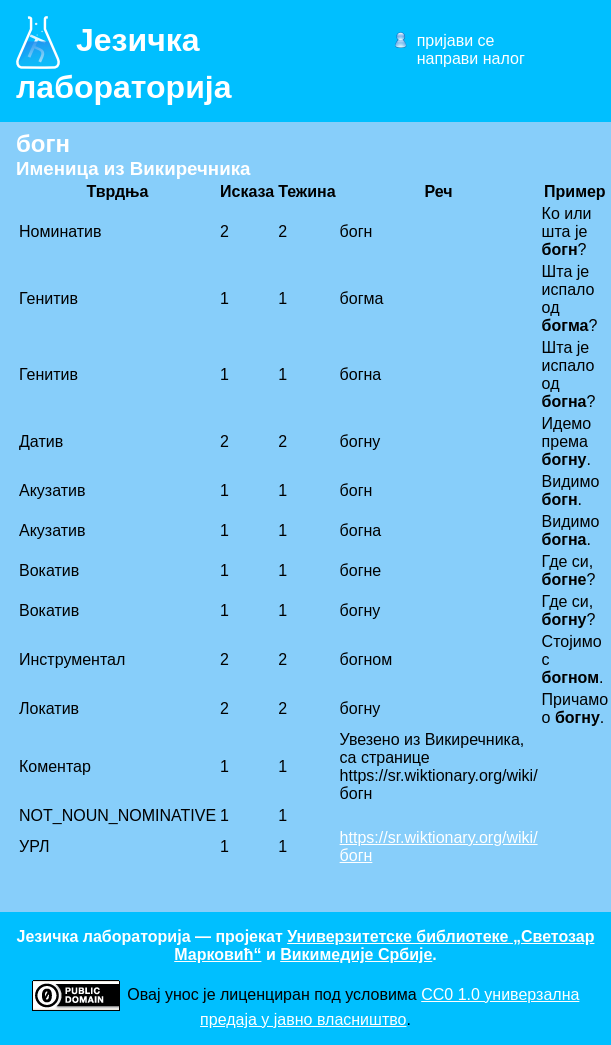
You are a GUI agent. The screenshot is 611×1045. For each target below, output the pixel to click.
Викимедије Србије (356, 954)
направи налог (471, 58)
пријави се (456, 40)
